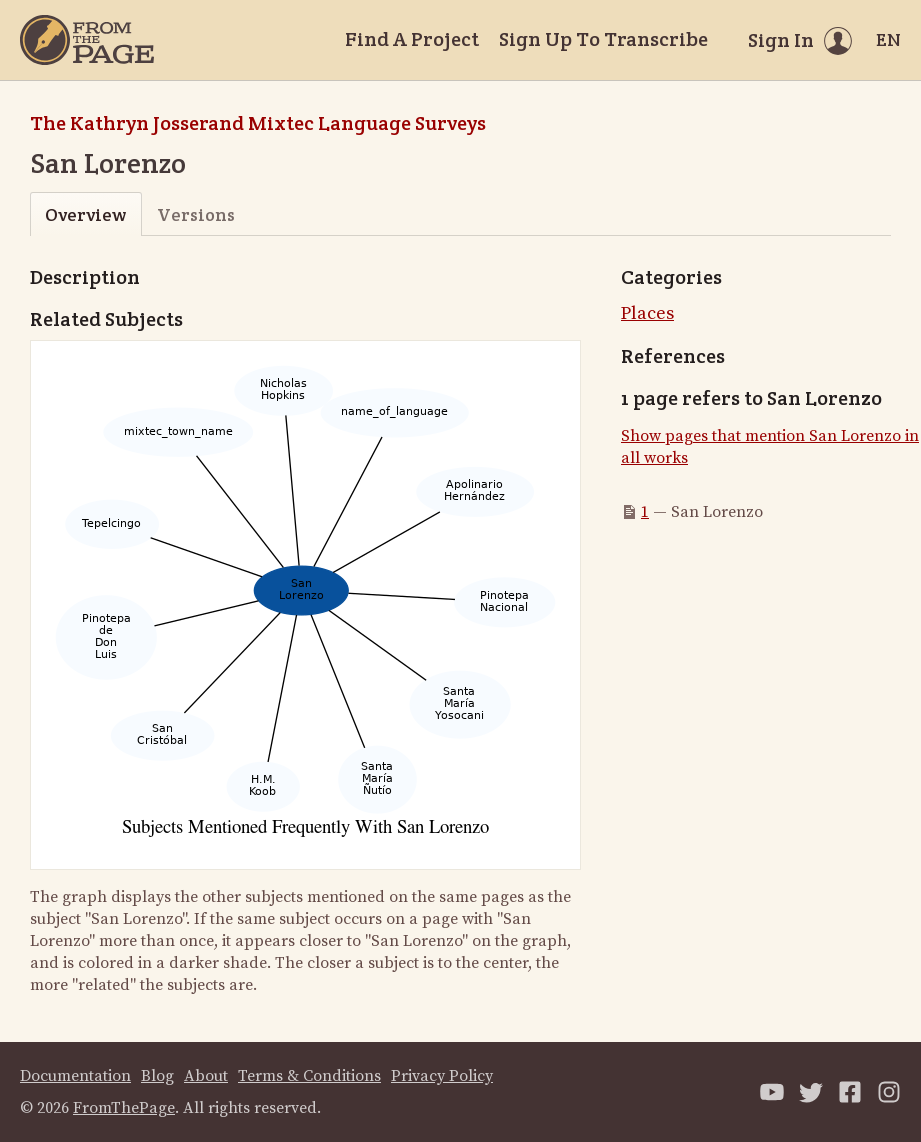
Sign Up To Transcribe (603, 39)
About (206, 1076)
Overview (85, 214)
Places (647, 313)
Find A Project (412, 39)
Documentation (75, 1076)
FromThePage (124, 1108)
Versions (196, 214)
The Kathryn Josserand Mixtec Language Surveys (258, 123)
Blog (157, 1076)
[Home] (87, 40)
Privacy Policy (442, 1076)
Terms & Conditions (309, 1076)
